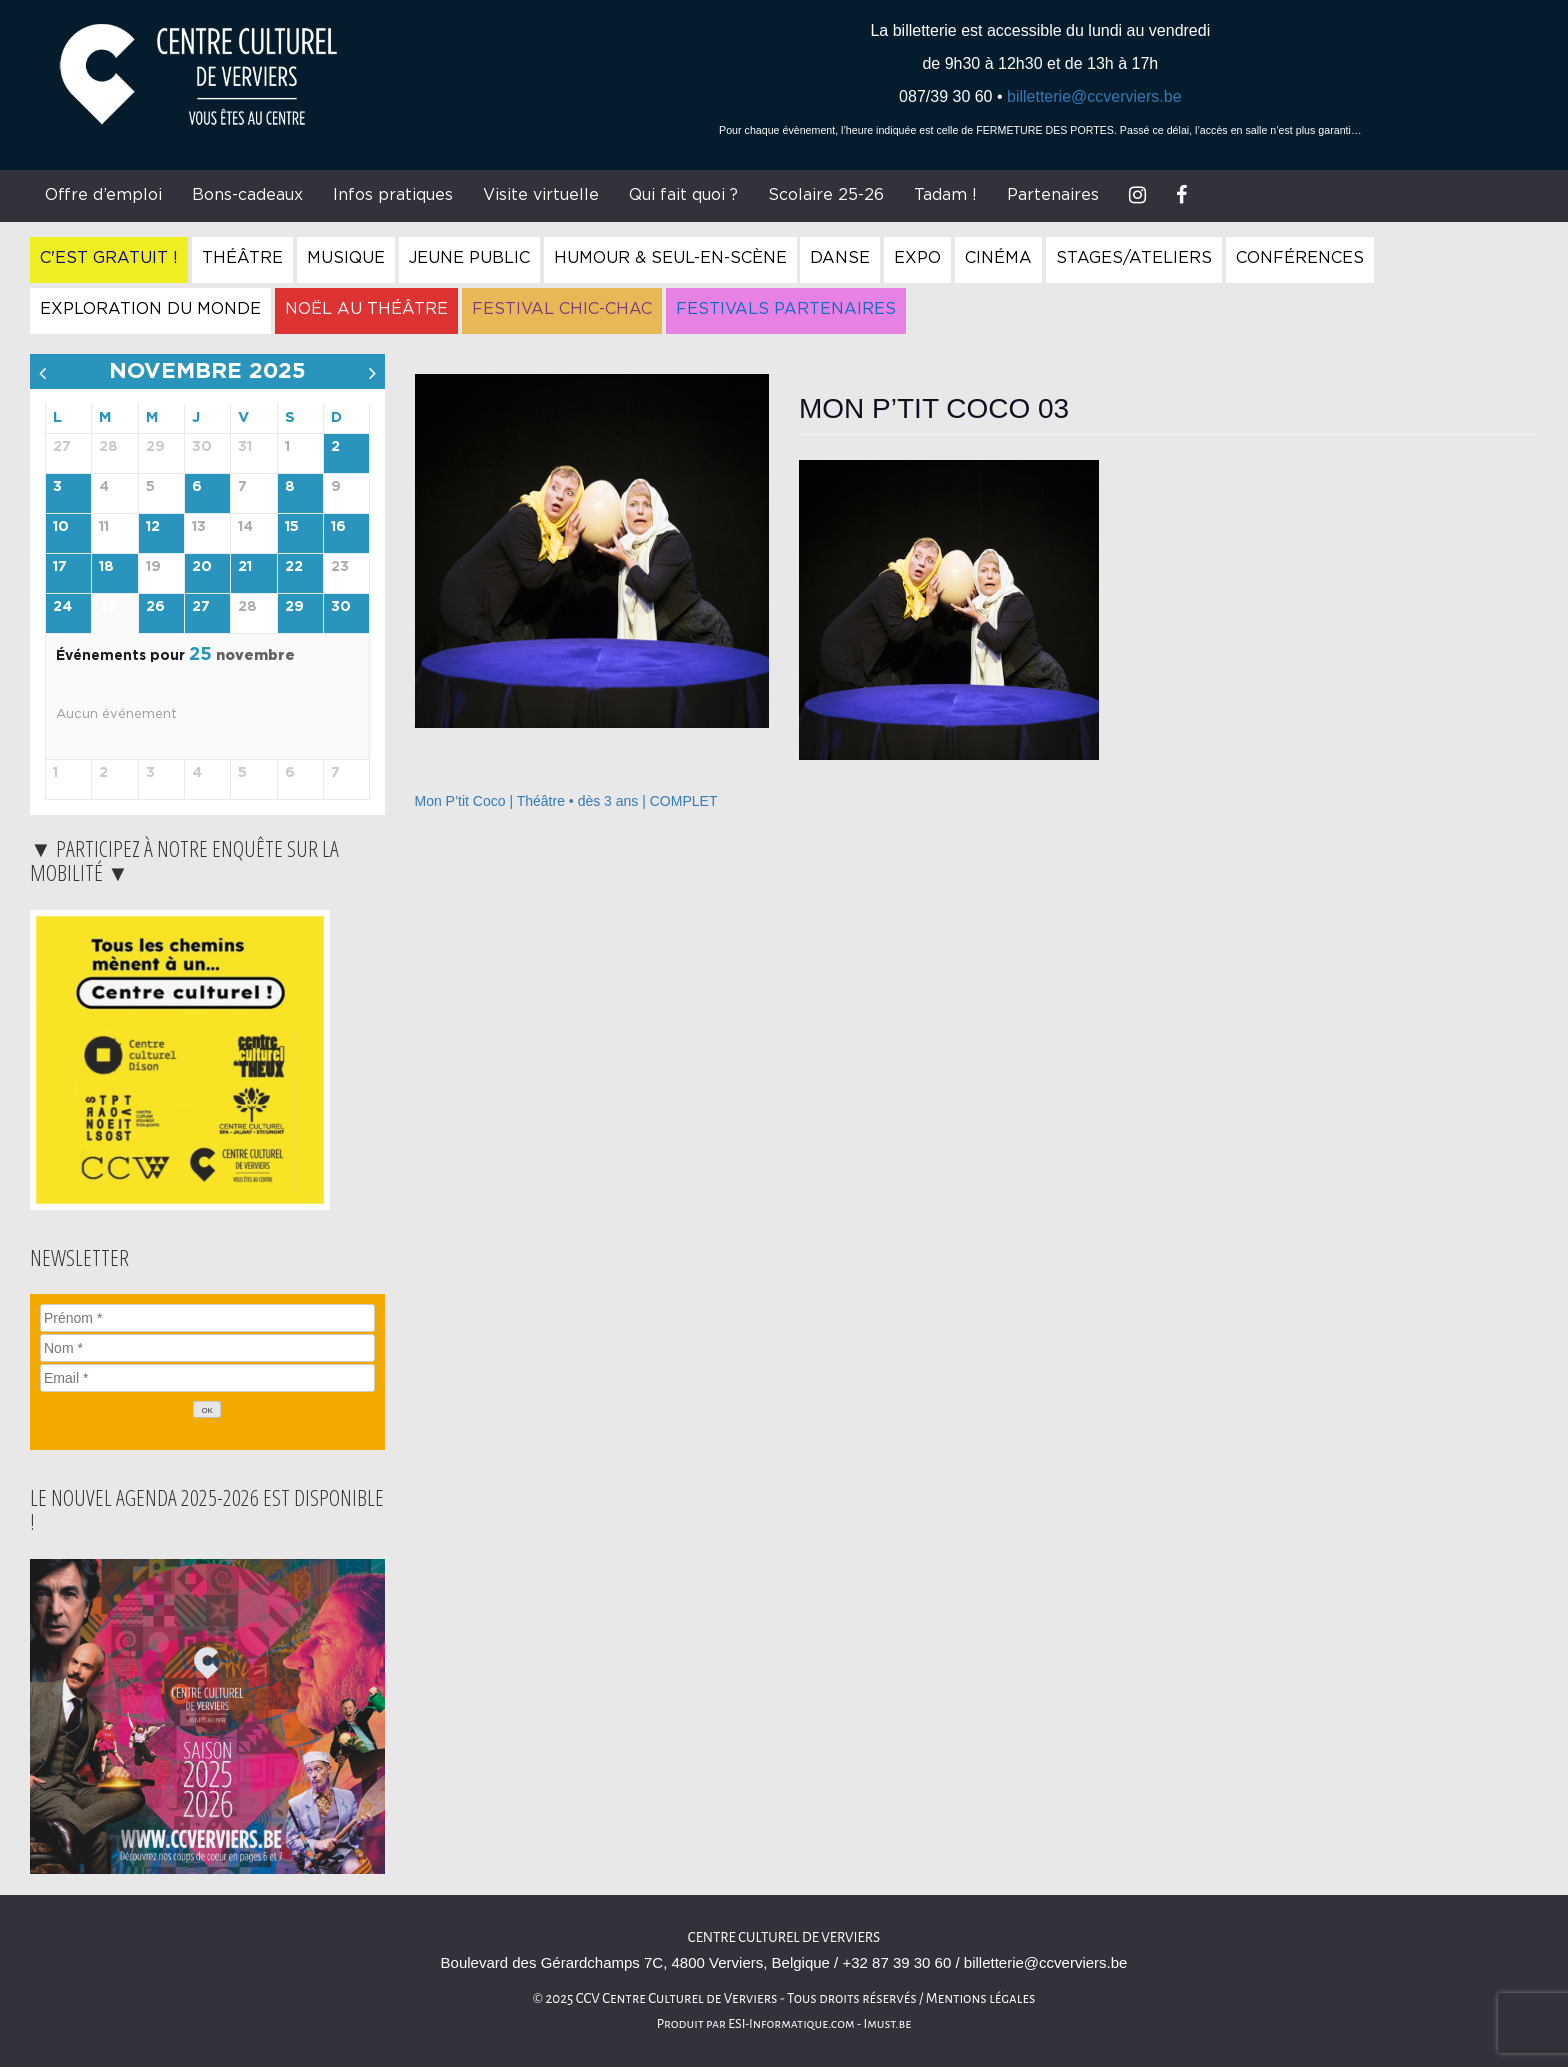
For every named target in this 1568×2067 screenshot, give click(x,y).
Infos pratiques (393, 195)
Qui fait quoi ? (683, 195)
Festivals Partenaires (786, 309)
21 (245, 567)
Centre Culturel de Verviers (784, 1937)
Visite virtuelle (541, 195)
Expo (917, 258)
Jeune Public (469, 258)
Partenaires (1053, 195)
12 (153, 527)
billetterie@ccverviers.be (1094, 96)
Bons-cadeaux (247, 195)
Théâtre (242, 258)
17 (60, 567)
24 (62, 607)
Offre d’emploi (103, 195)
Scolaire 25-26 (826, 195)
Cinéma (998, 258)
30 (341, 607)
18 (106, 567)
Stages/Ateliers (1134, 258)
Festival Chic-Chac (562, 309)
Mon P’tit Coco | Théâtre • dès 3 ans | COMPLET (566, 801)
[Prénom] (207, 1318)
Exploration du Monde (150, 309)
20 (202, 567)
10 (61, 527)
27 (201, 607)
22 (294, 567)
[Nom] (207, 1348)
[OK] (207, 1409)
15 (292, 527)
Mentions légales (981, 1998)
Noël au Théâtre (366, 309)
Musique (346, 258)
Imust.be (888, 2024)
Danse (840, 258)
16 (338, 527)
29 (294, 607)
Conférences (1300, 258)
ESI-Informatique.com (791, 2024)
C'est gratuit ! (109, 258)
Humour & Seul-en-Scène (670, 258)
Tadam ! (945, 195)
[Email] (207, 1378)
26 (155, 607)
